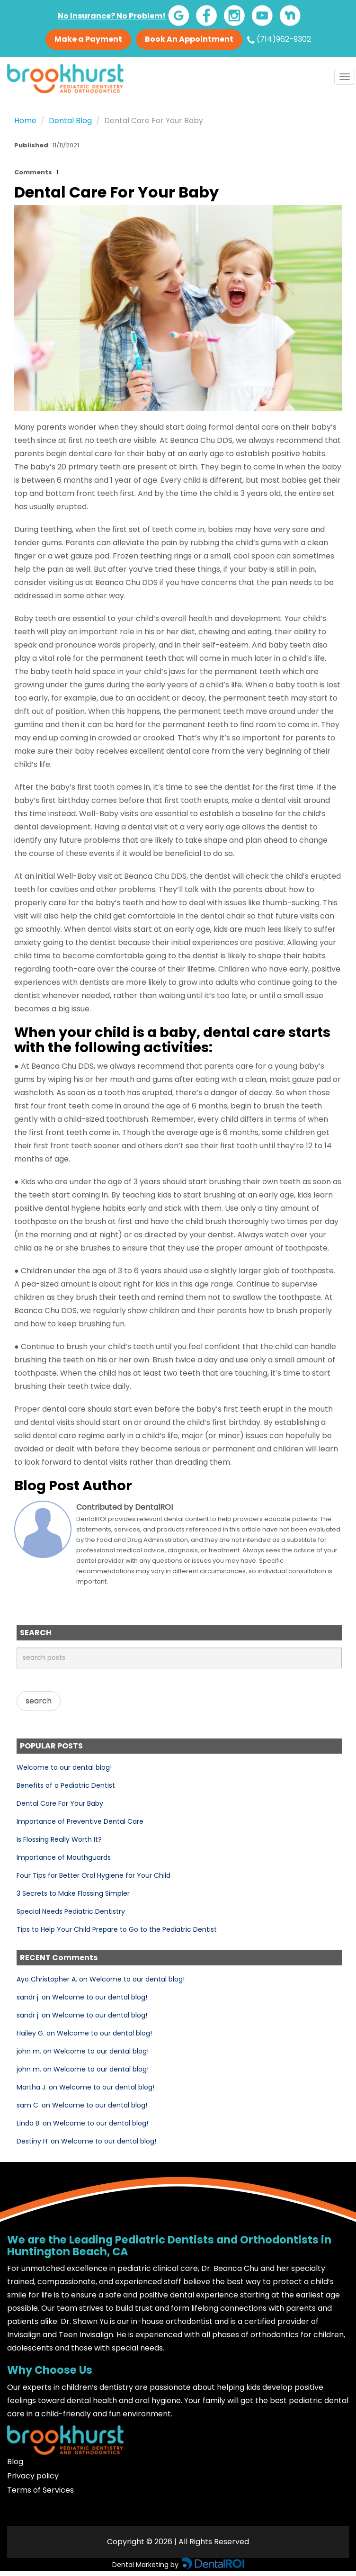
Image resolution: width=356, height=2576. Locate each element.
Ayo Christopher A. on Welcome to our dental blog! (101, 1979)
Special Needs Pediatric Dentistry (71, 1911)
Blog (15, 2461)
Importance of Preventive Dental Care (80, 1821)
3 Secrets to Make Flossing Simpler (73, 1893)
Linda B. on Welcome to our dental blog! (82, 2123)
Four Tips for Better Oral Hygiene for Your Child (93, 1875)
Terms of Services (40, 2490)
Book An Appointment (189, 39)
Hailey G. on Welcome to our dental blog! (84, 2033)
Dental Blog (70, 120)
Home (25, 120)
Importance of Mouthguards (64, 1857)
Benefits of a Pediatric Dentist (66, 1785)
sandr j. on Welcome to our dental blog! (82, 1997)
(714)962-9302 (279, 39)
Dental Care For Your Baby (60, 1803)
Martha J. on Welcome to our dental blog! (85, 2087)
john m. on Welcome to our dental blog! (83, 2051)
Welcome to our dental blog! (64, 1767)
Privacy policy (33, 2475)
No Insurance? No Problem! (112, 15)
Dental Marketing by (146, 2564)
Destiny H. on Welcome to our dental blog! (86, 2141)
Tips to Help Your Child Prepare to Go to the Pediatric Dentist (117, 1929)
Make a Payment (88, 39)
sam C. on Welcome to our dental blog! (82, 2105)
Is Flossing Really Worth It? (59, 1839)
